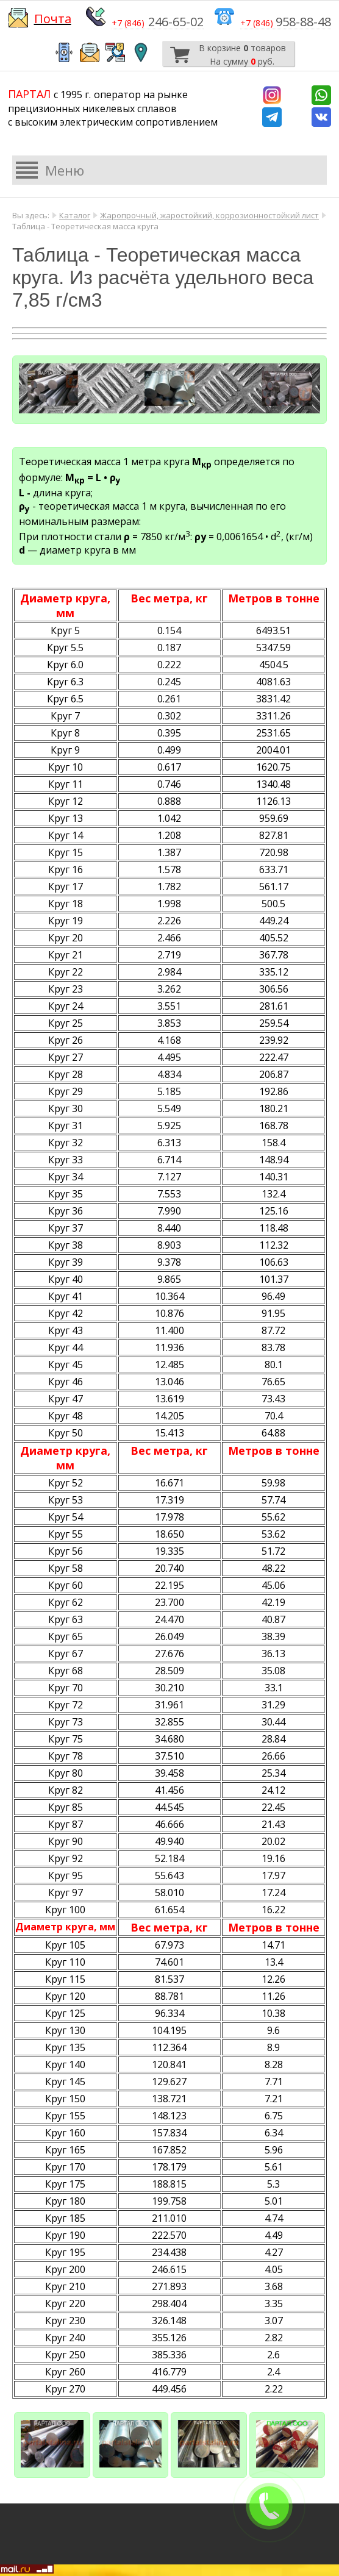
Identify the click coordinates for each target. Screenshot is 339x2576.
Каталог (74, 215)
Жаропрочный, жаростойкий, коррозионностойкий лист (209, 215)
